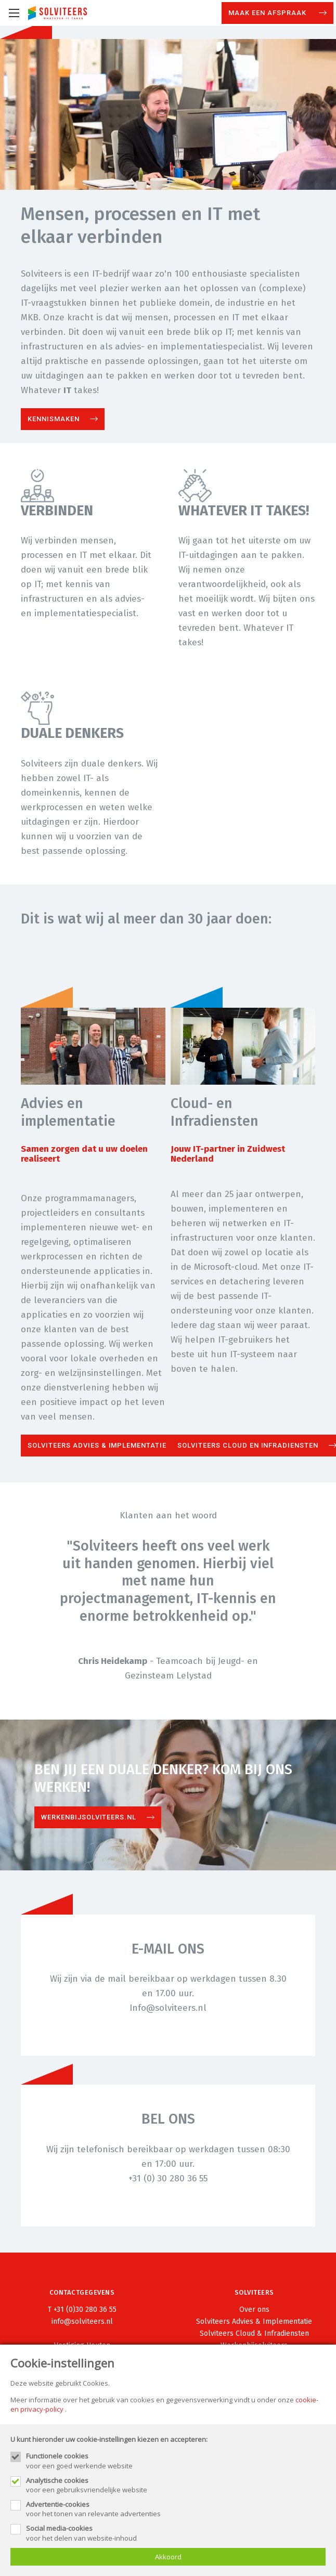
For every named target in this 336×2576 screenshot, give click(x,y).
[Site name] (57, 13)
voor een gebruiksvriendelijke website (176, 2485)
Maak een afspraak (268, 13)
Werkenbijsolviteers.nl (88, 1817)
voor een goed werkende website (176, 2460)
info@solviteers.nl (82, 2321)
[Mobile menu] (14, 13)
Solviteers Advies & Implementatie (97, 1445)
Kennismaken (54, 419)
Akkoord (168, 2556)
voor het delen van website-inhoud (176, 2532)
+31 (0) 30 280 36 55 (168, 2178)
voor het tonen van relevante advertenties (176, 2509)
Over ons (254, 2309)
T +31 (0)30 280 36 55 (82, 2309)
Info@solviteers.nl (168, 2007)
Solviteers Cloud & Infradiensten (254, 2333)
